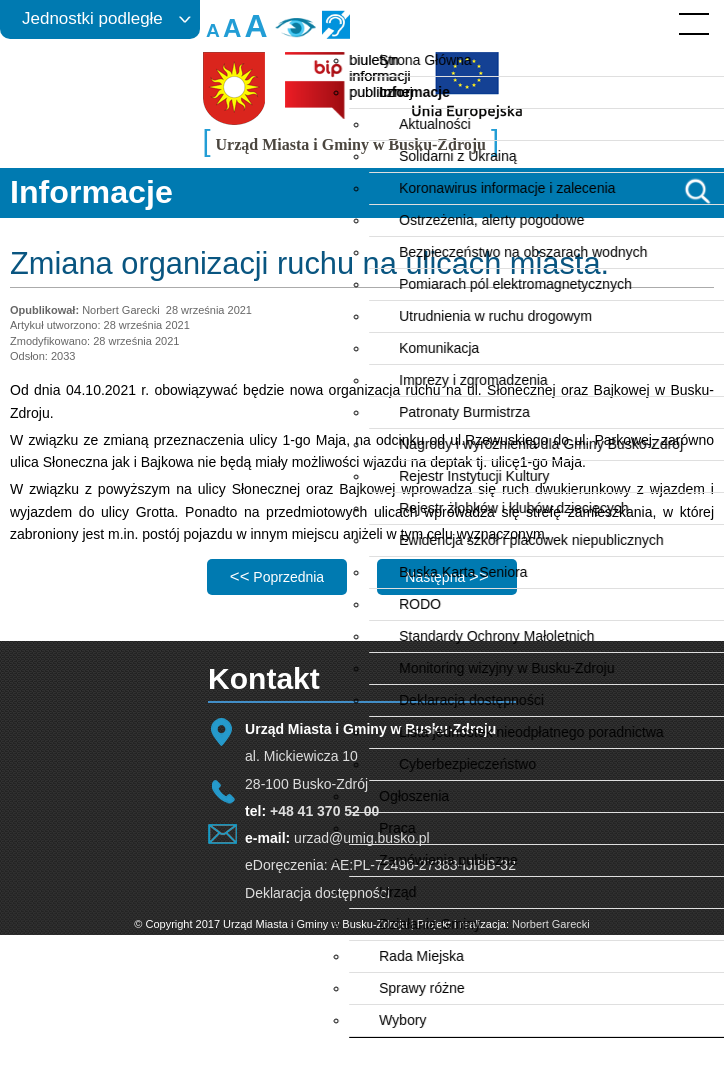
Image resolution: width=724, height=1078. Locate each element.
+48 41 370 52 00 (324, 811)
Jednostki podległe (92, 18)
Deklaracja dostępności (317, 893)
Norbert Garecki (551, 924)
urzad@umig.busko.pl (362, 838)
